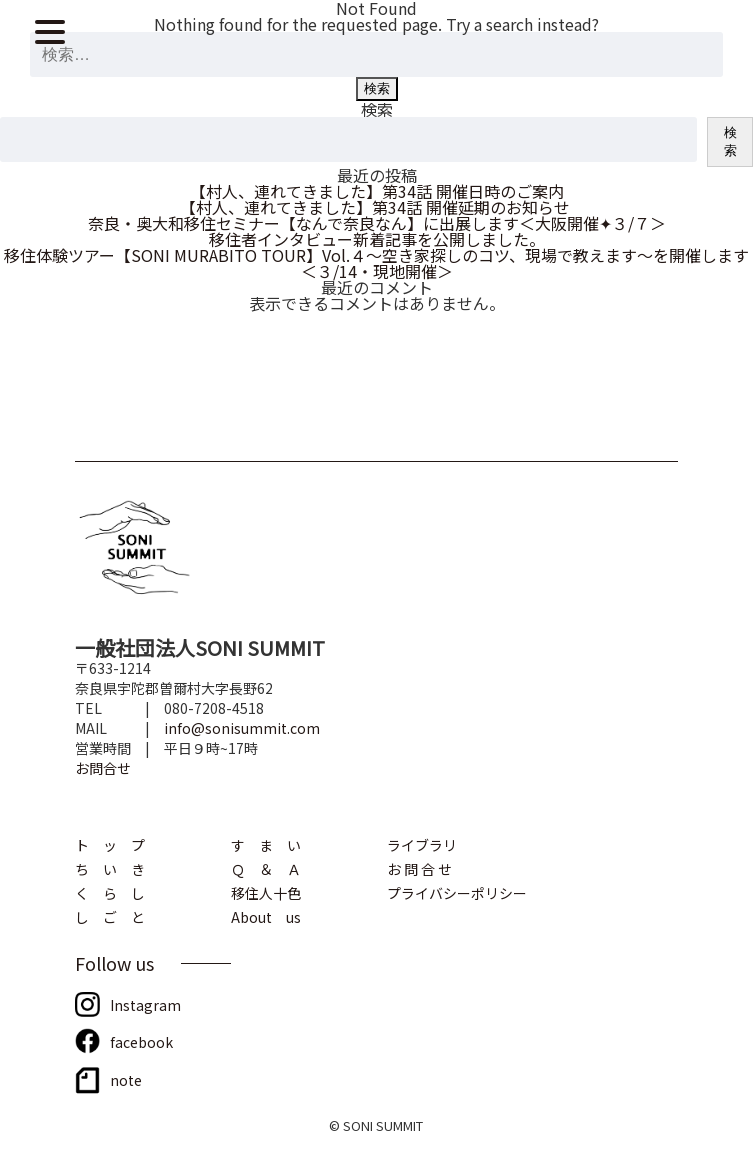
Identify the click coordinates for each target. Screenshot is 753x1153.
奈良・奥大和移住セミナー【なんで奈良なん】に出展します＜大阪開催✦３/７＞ (377, 223)
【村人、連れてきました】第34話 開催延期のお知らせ (377, 207)
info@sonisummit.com (242, 728)
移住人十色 (266, 891)
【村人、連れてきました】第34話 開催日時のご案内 (377, 191)
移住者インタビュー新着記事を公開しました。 (377, 239)
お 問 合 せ (419, 867)
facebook (141, 1040)
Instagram (145, 1003)
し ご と (110, 915)
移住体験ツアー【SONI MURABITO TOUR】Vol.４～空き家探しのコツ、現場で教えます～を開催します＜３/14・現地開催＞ (376, 263)
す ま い (266, 843)
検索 (377, 109)
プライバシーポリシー (457, 891)
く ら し (110, 891)
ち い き (110, 867)
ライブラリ (422, 843)
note (126, 1078)
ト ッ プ (110, 843)
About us (266, 915)
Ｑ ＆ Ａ (266, 867)
